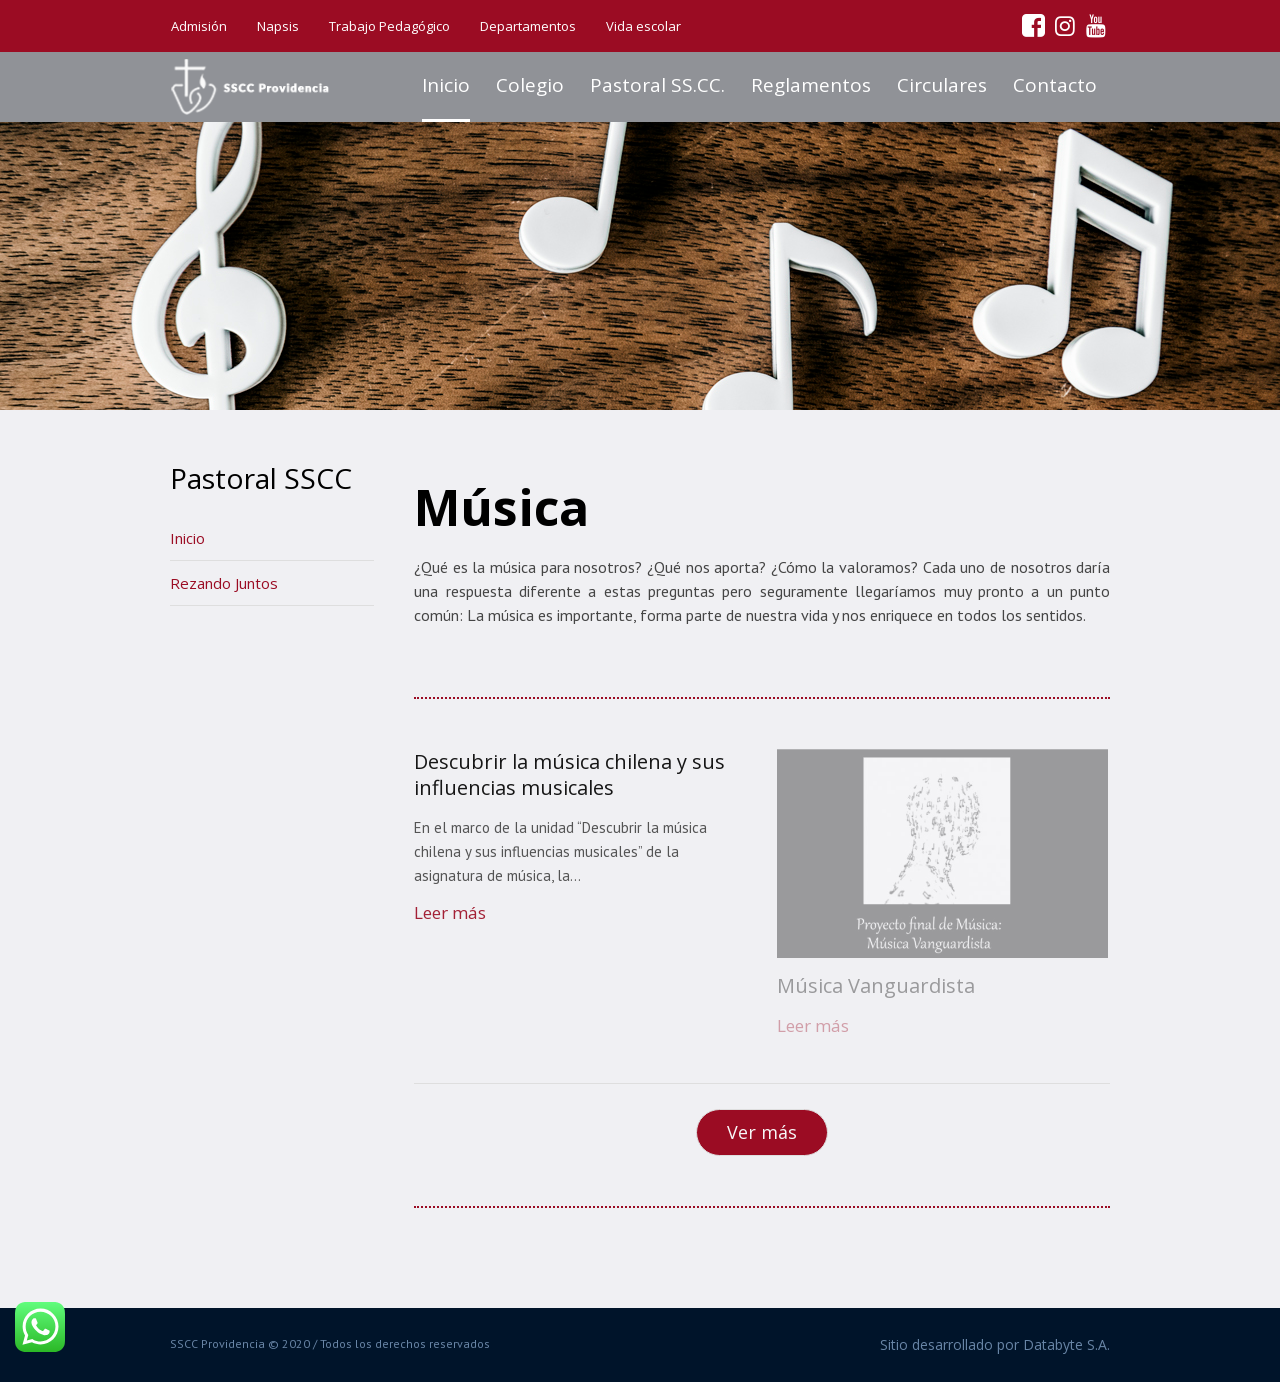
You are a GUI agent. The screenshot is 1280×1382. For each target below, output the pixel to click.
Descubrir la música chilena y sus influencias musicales (569, 774)
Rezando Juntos (224, 583)
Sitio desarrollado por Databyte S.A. (995, 1344)
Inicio (187, 538)
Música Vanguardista (876, 985)
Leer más (450, 912)
